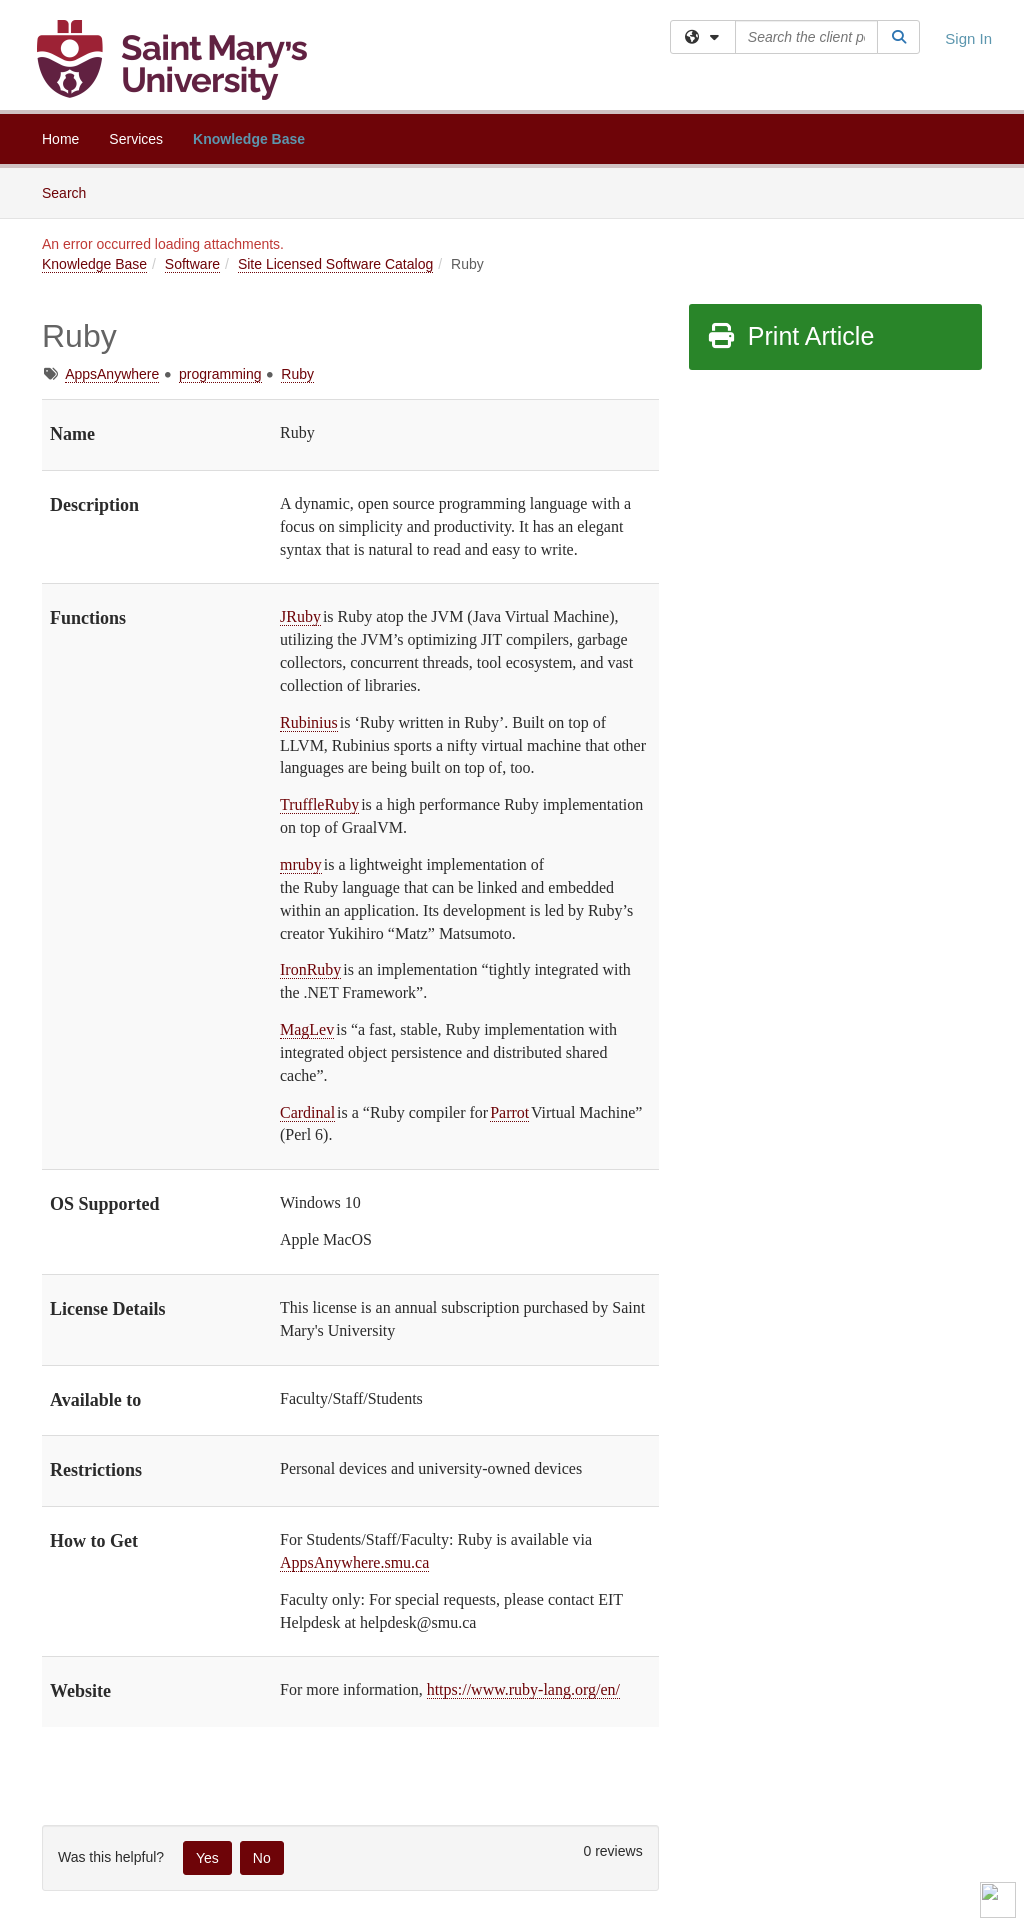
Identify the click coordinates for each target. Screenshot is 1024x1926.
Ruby (297, 374)
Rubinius (309, 722)
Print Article (790, 336)
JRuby (300, 616)
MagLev (307, 1029)
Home (60, 139)
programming (220, 374)
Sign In (968, 38)
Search (71, 191)
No (262, 1858)
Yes (207, 1858)
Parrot (509, 1112)
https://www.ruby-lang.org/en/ (523, 1689)
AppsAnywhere (112, 374)
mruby (301, 864)
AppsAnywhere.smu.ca (354, 1562)
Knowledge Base (249, 139)
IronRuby (310, 969)
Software (192, 264)
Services (136, 139)
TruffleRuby (319, 804)
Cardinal (307, 1112)
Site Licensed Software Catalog (335, 264)
